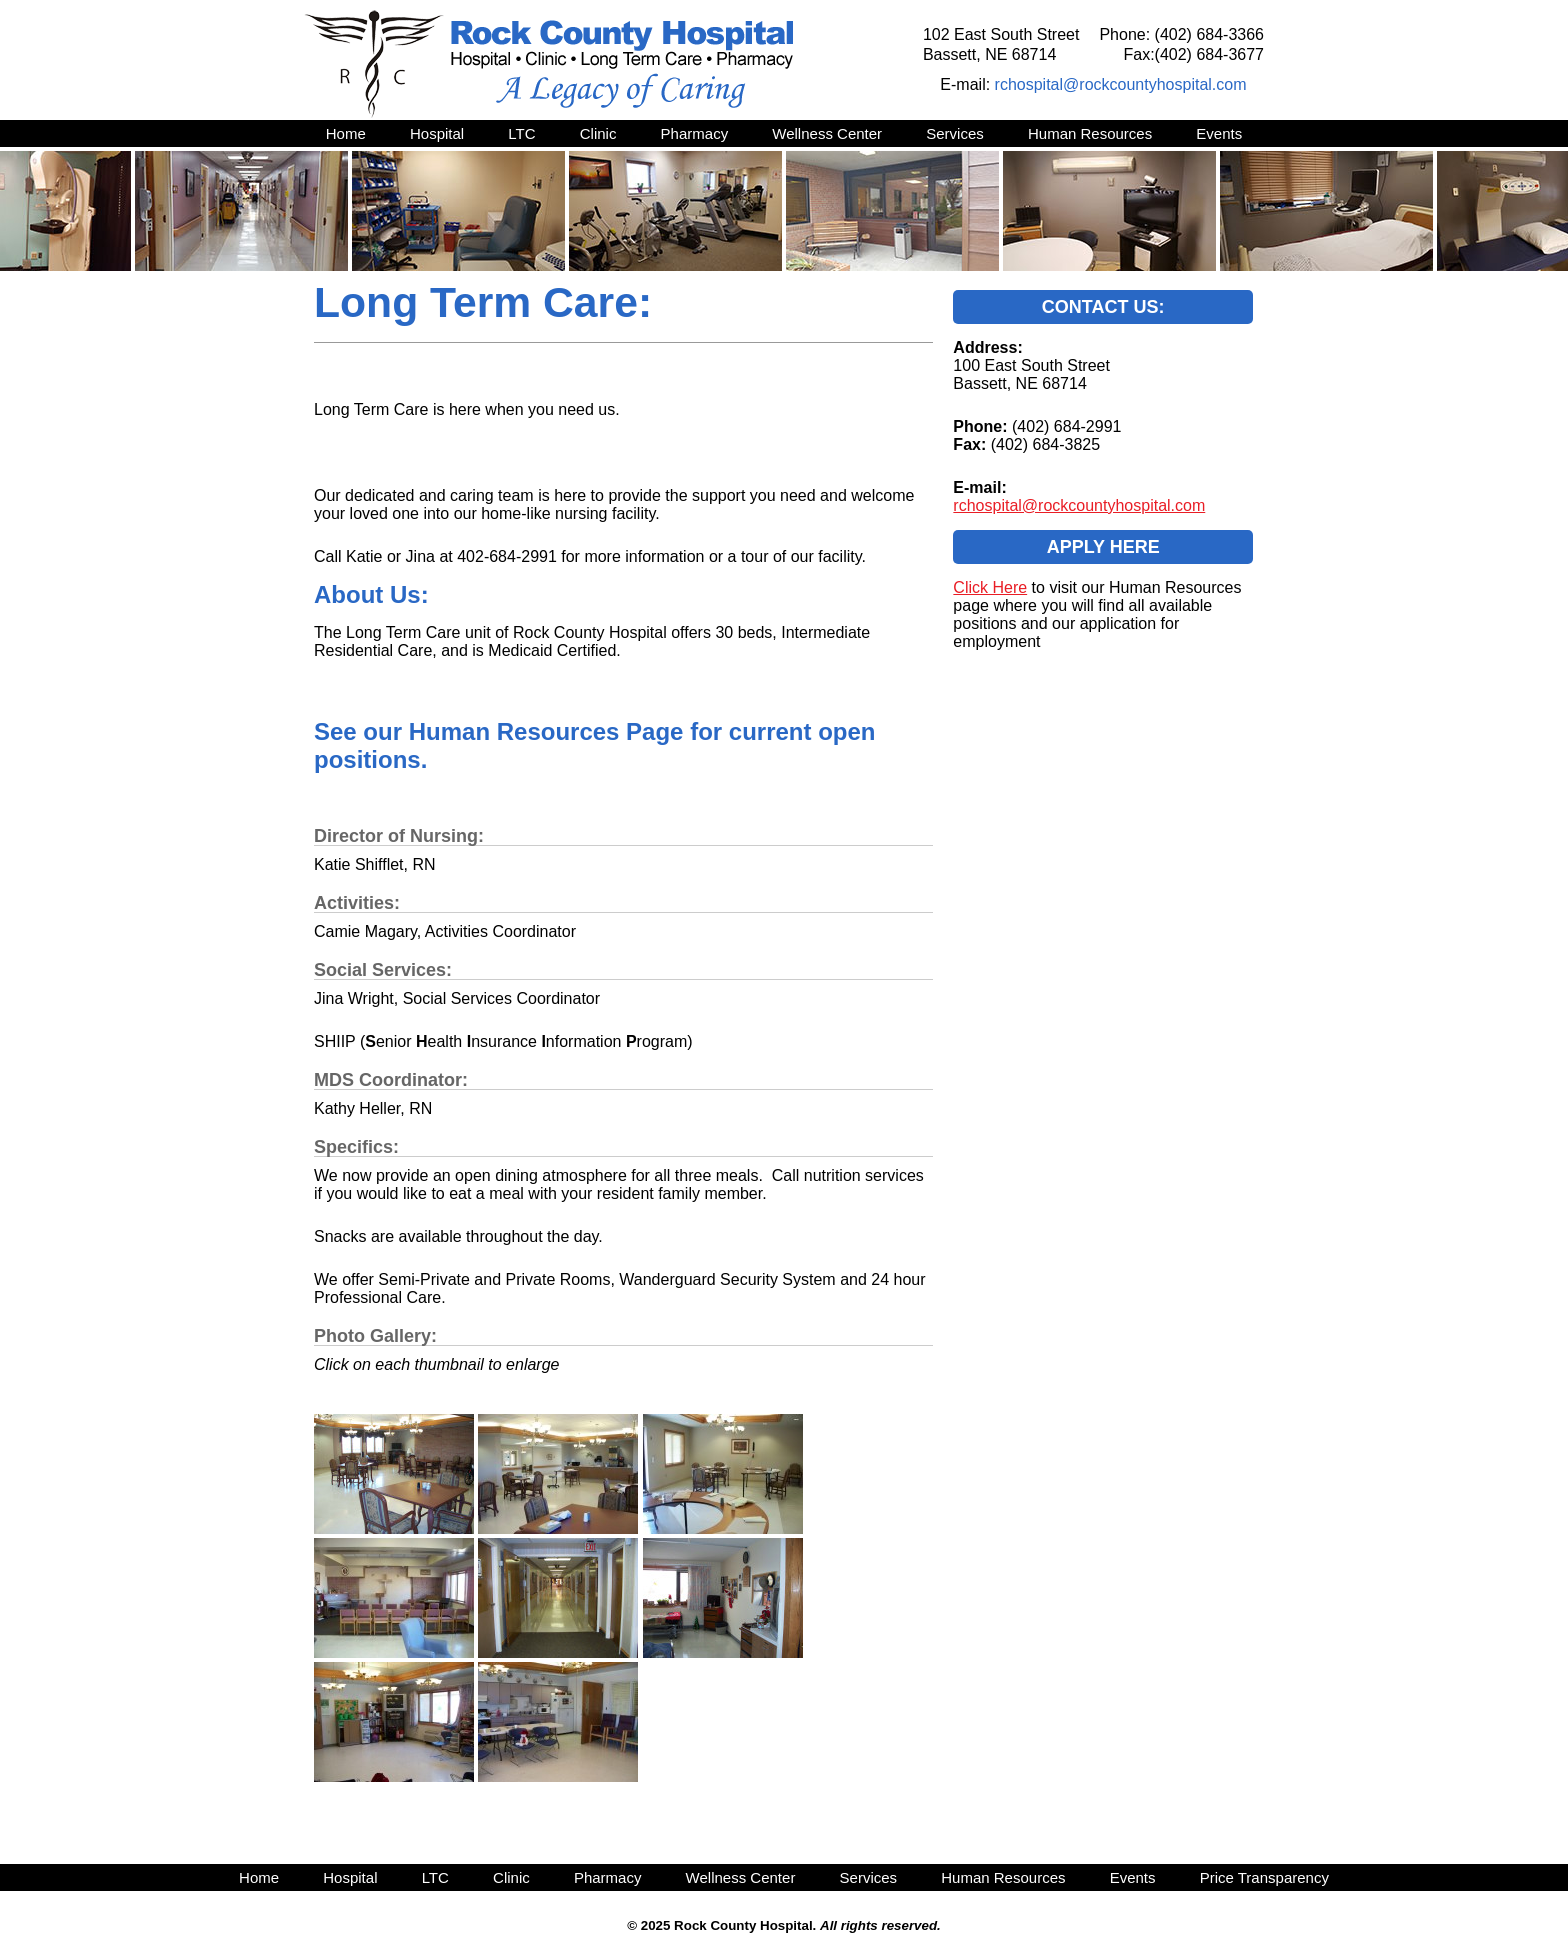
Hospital (437, 133)
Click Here (990, 587)
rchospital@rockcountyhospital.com (1121, 84)
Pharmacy (695, 133)
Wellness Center (827, 133)
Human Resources (1090, 133)
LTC (521, 133)
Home (346, 133)
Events (1219, 133)
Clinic (598, 133)
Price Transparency (1264, 1877)
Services (955, 133)
